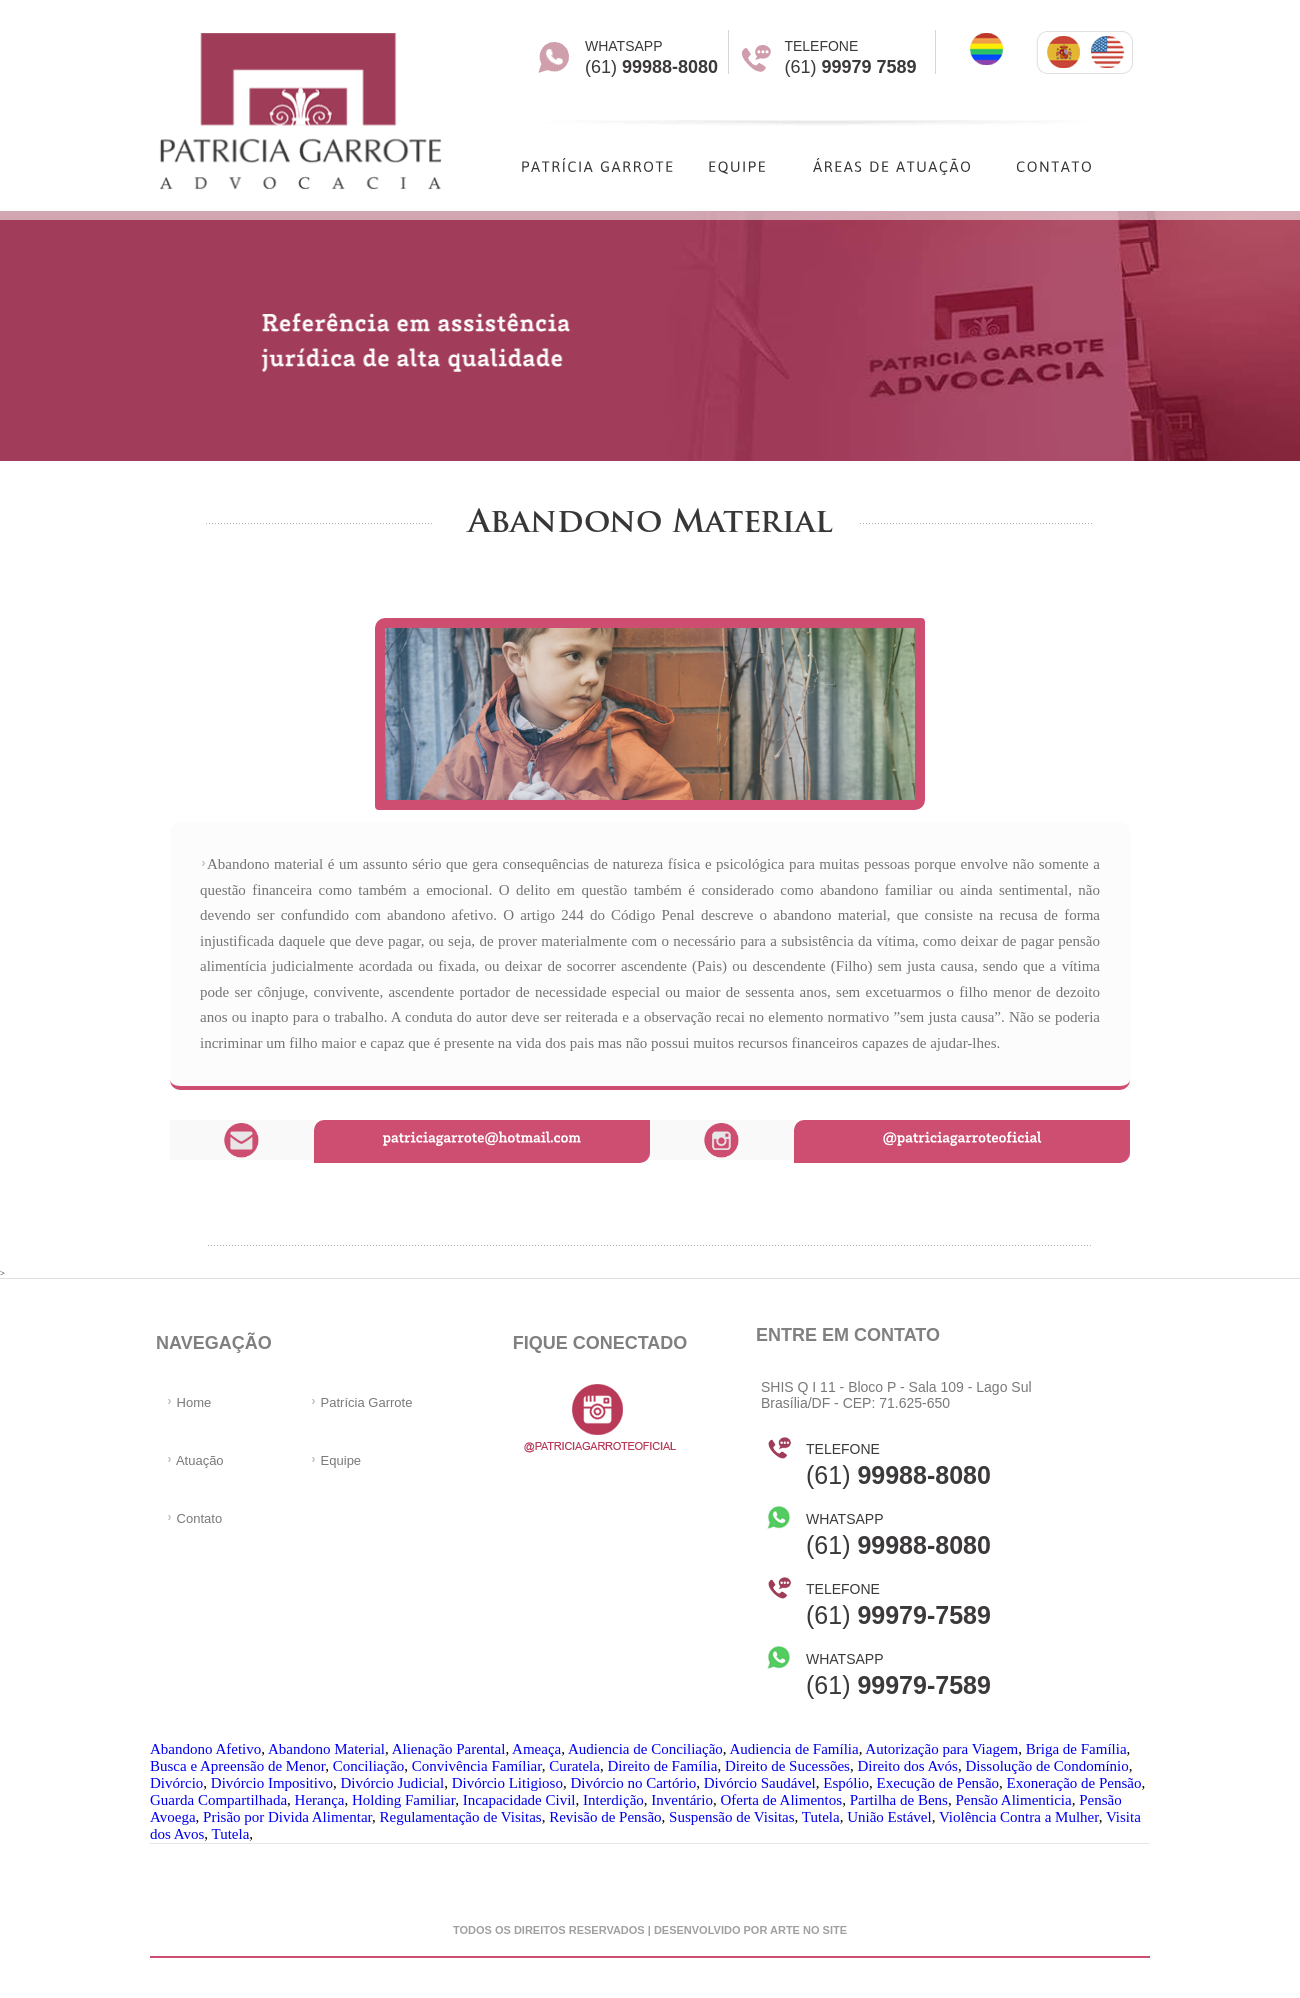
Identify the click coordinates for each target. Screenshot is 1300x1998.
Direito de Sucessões (787, 1766)
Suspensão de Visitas (732, 1817)
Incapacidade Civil (519, 1800)
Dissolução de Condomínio (1046, 1766)
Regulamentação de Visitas (461, 1817)
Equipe (335, 1460)
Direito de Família (662, 1766)
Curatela (574, 1766)
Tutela (821, 1817)
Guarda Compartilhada (218, 1800)
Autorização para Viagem (941, 1749)
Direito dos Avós (907, 1766)
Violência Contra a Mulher (1019, 1817)
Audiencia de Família (794, 1749)
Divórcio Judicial (392, 1783)
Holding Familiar (403, 1800)
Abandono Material (326, 1749)
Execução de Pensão (938, 1783)
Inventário (682, 1800)
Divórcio (176, 1783)
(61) (898, 1465)
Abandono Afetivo (205, 1749)
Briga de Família (1076, 1749)
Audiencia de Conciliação (645, 1749)
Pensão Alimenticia (1013, 1800)
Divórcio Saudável (760, 1783)
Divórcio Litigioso (507, 1783)
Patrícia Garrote (361, 1402)
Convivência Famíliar (477, 1766)
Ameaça (536, 1749)
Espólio (846, 1783)
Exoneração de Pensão (1074, 1783)
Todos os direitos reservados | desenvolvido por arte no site (650, 1930)
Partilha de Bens (899, 1800)
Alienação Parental (449, 1749)
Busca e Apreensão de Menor (237, 1766)
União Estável (889, 1817)
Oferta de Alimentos (781, 1800)
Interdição (613, 1800)
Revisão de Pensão (605, 1817)
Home (188, 1402)
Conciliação (369, 1766)
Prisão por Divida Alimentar (287, 1817)
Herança (320, 1800)
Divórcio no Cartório (633, 1783)
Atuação (195, 1460)
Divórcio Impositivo (272, 1783)
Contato (194, 1518)
